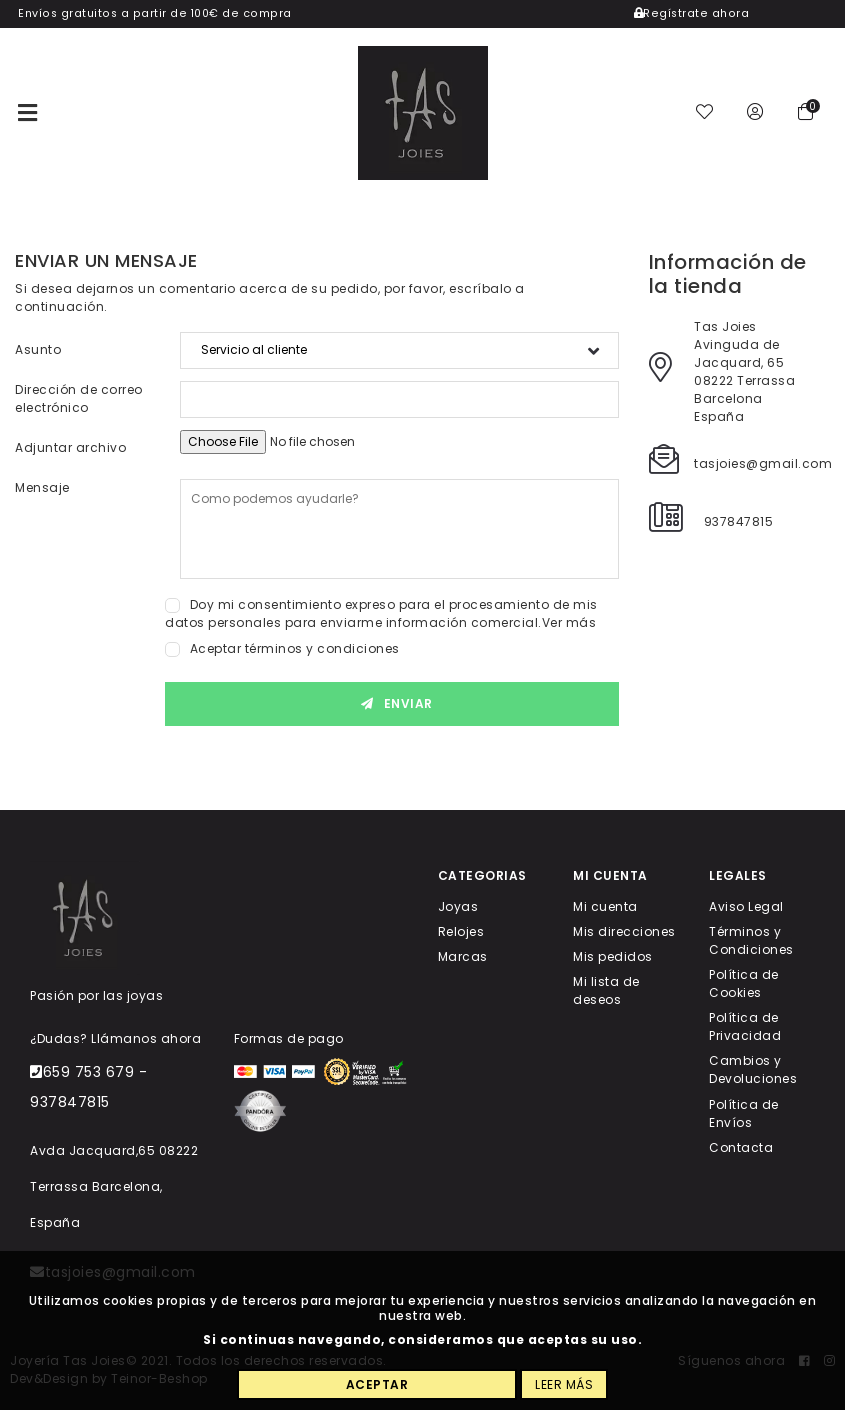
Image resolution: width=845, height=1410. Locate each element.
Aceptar (377, 1384)
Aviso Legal (746, 905)
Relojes (461, 930)
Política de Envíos (744, 1112)
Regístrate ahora (692, 13)
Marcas (463, 956)
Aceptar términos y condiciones (295, 648)
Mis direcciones (624, 930)
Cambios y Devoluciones (753, 1069)
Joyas (458, 905)
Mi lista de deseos (606, 990)
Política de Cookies (744, 983)
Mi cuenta (605, 905)
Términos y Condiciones (751, 939)
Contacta (741, 1146)
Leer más (564, 1384)
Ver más (569, 622)
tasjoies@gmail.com (763, 463)
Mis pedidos (613, 956)
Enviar (392, 703)
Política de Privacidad (745, 1026)
